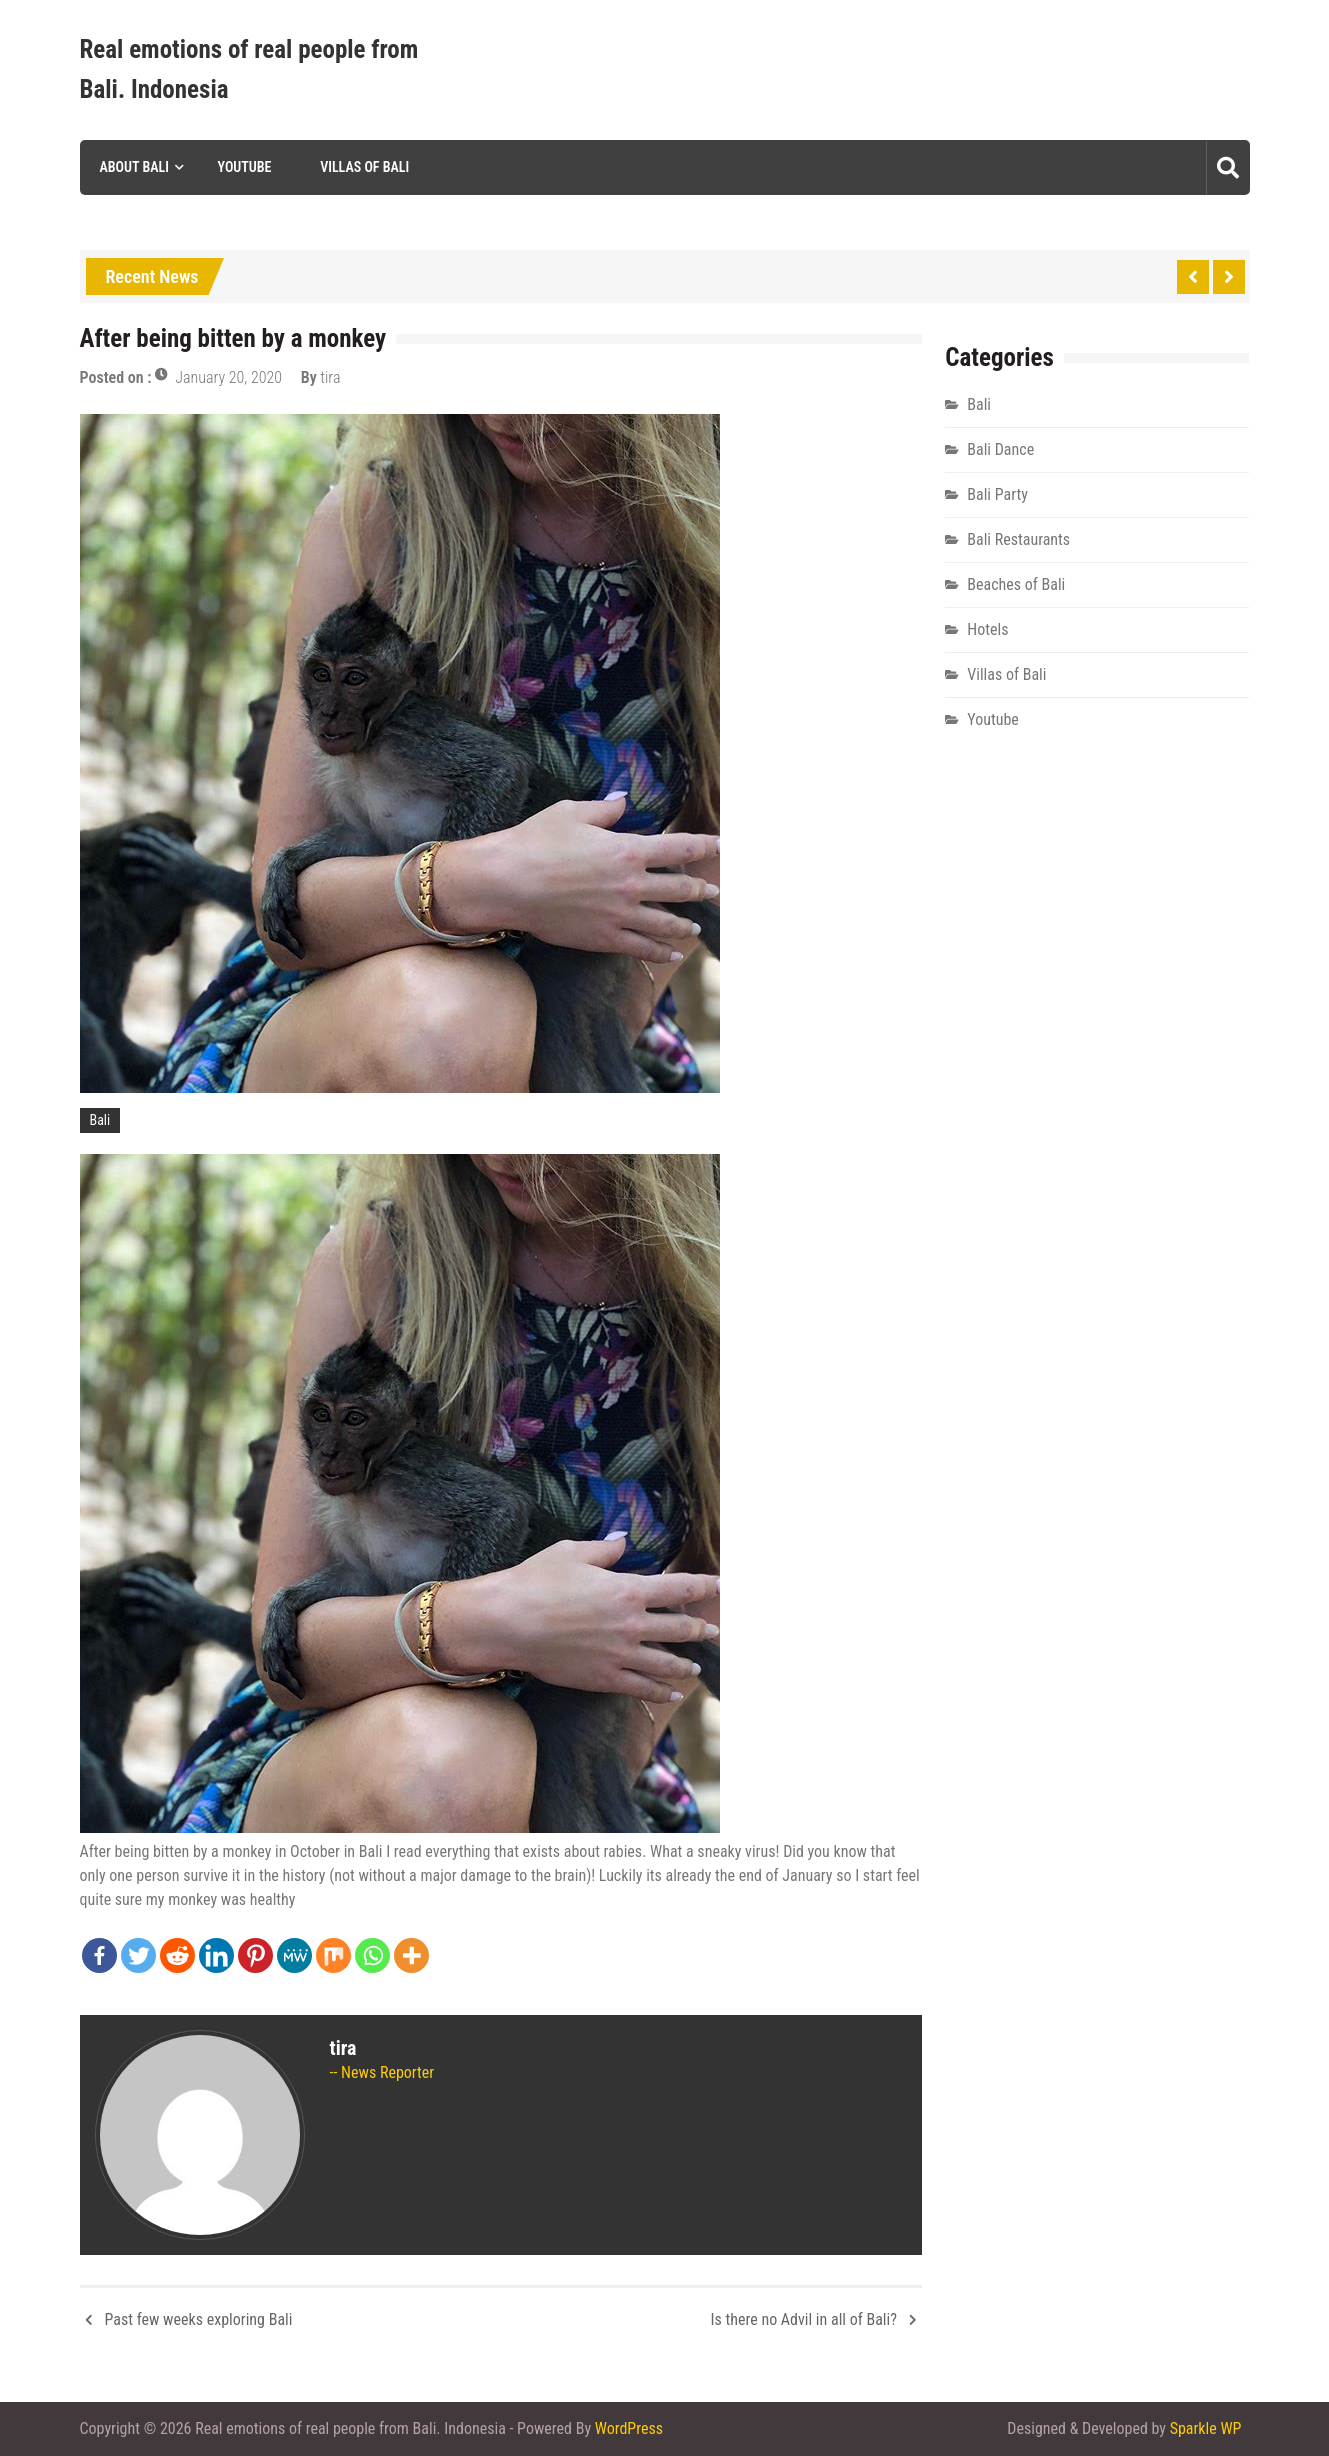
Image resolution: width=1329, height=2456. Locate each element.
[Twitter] (138, 1955)
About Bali (134, 167)
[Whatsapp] (372, 1955)
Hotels (987, 629)
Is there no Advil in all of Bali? (804, 2319)
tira (330, 377)
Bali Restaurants (1018, 539)
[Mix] (333, 1955)
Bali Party (997, 494)
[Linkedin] (216, 1955)
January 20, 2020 (228, 377)
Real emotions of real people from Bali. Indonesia (249, 69)
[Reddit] (177, 1955)
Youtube (245, 167)
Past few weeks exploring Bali (199, 2319)
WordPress (629, 2428)
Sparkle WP (1206, 2428)
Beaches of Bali (1016, 584)
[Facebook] (99, 1955)
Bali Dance (1000, 449)
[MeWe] (294, 1955)
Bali (100, 1120)
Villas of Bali (364, 167)
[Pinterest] (255, 1955)
